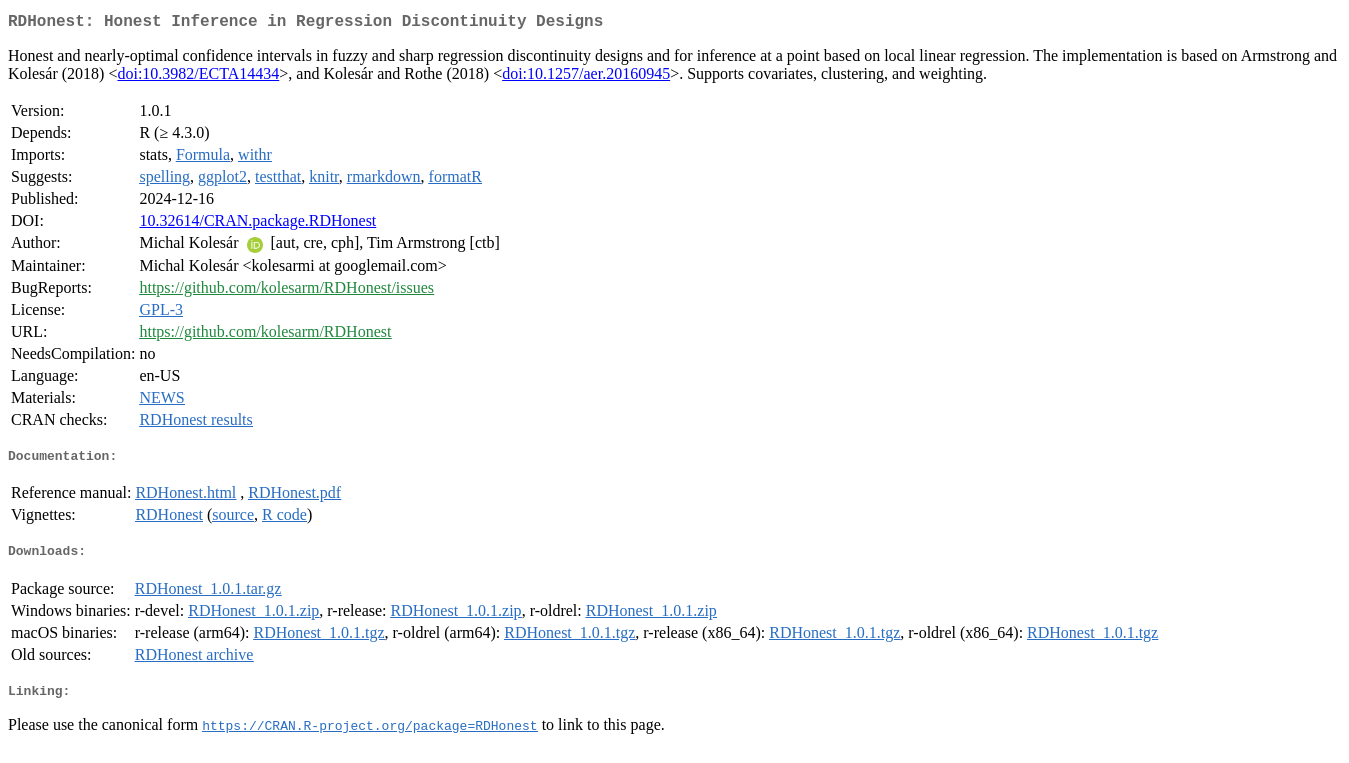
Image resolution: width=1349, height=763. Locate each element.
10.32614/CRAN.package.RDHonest (257, 224)
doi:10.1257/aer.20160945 (586, 77)
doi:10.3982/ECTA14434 (198, 77)
